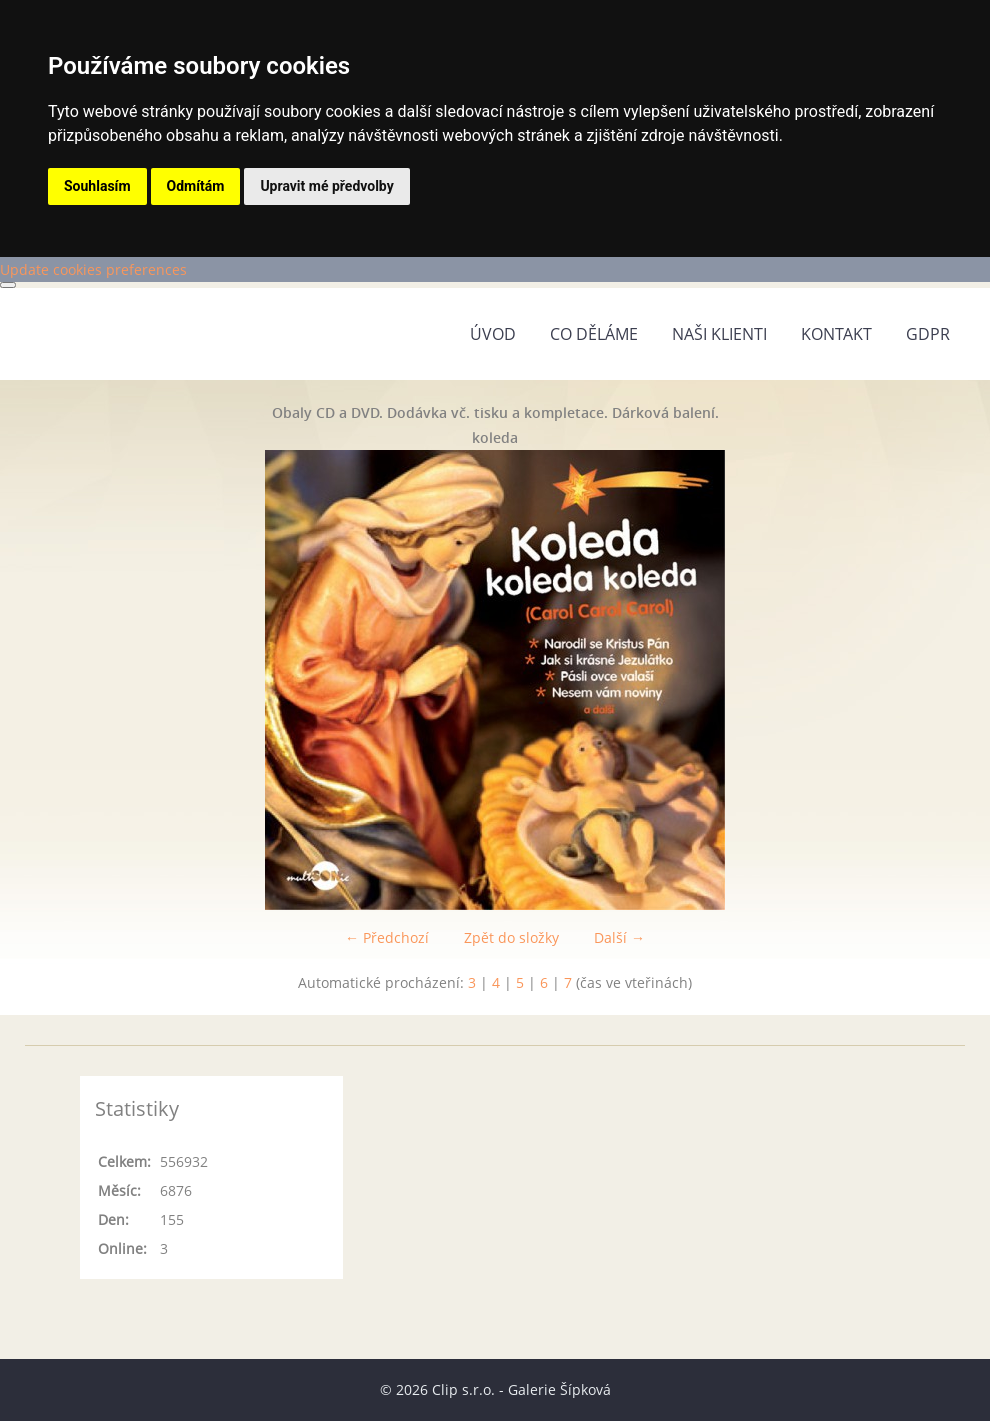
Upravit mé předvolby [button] (326, 186)
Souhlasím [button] (97, 186)
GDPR (928, 334)
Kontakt (836, 334)
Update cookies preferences (93, 269)
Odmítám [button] (196, 186)
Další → (619, 937)
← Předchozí (387, 937)
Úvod (493, 334)
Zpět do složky (511, 937)
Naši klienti (719, 334)
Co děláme (594, 334)
